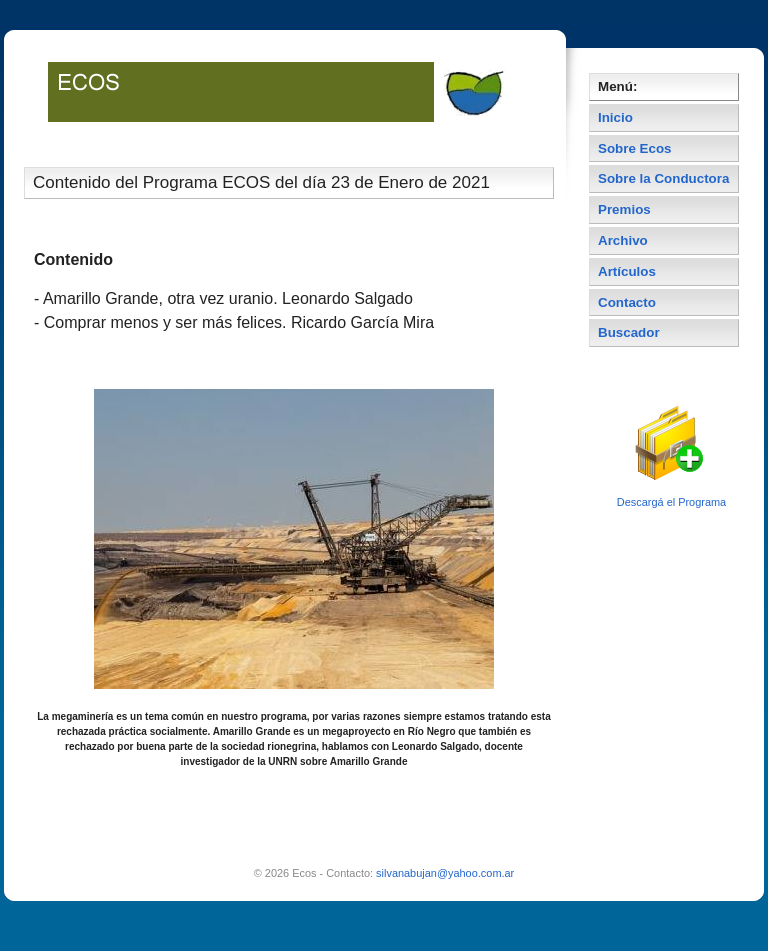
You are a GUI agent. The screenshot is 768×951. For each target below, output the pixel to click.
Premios (624, 209)
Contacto (627, 302)
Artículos (627, 271)
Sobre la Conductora (663, 178)
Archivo (623, 240)
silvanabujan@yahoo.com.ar (445, 873)
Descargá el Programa (671, 502)
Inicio (615, 117)
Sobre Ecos (635, 148)
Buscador (629, 332)
